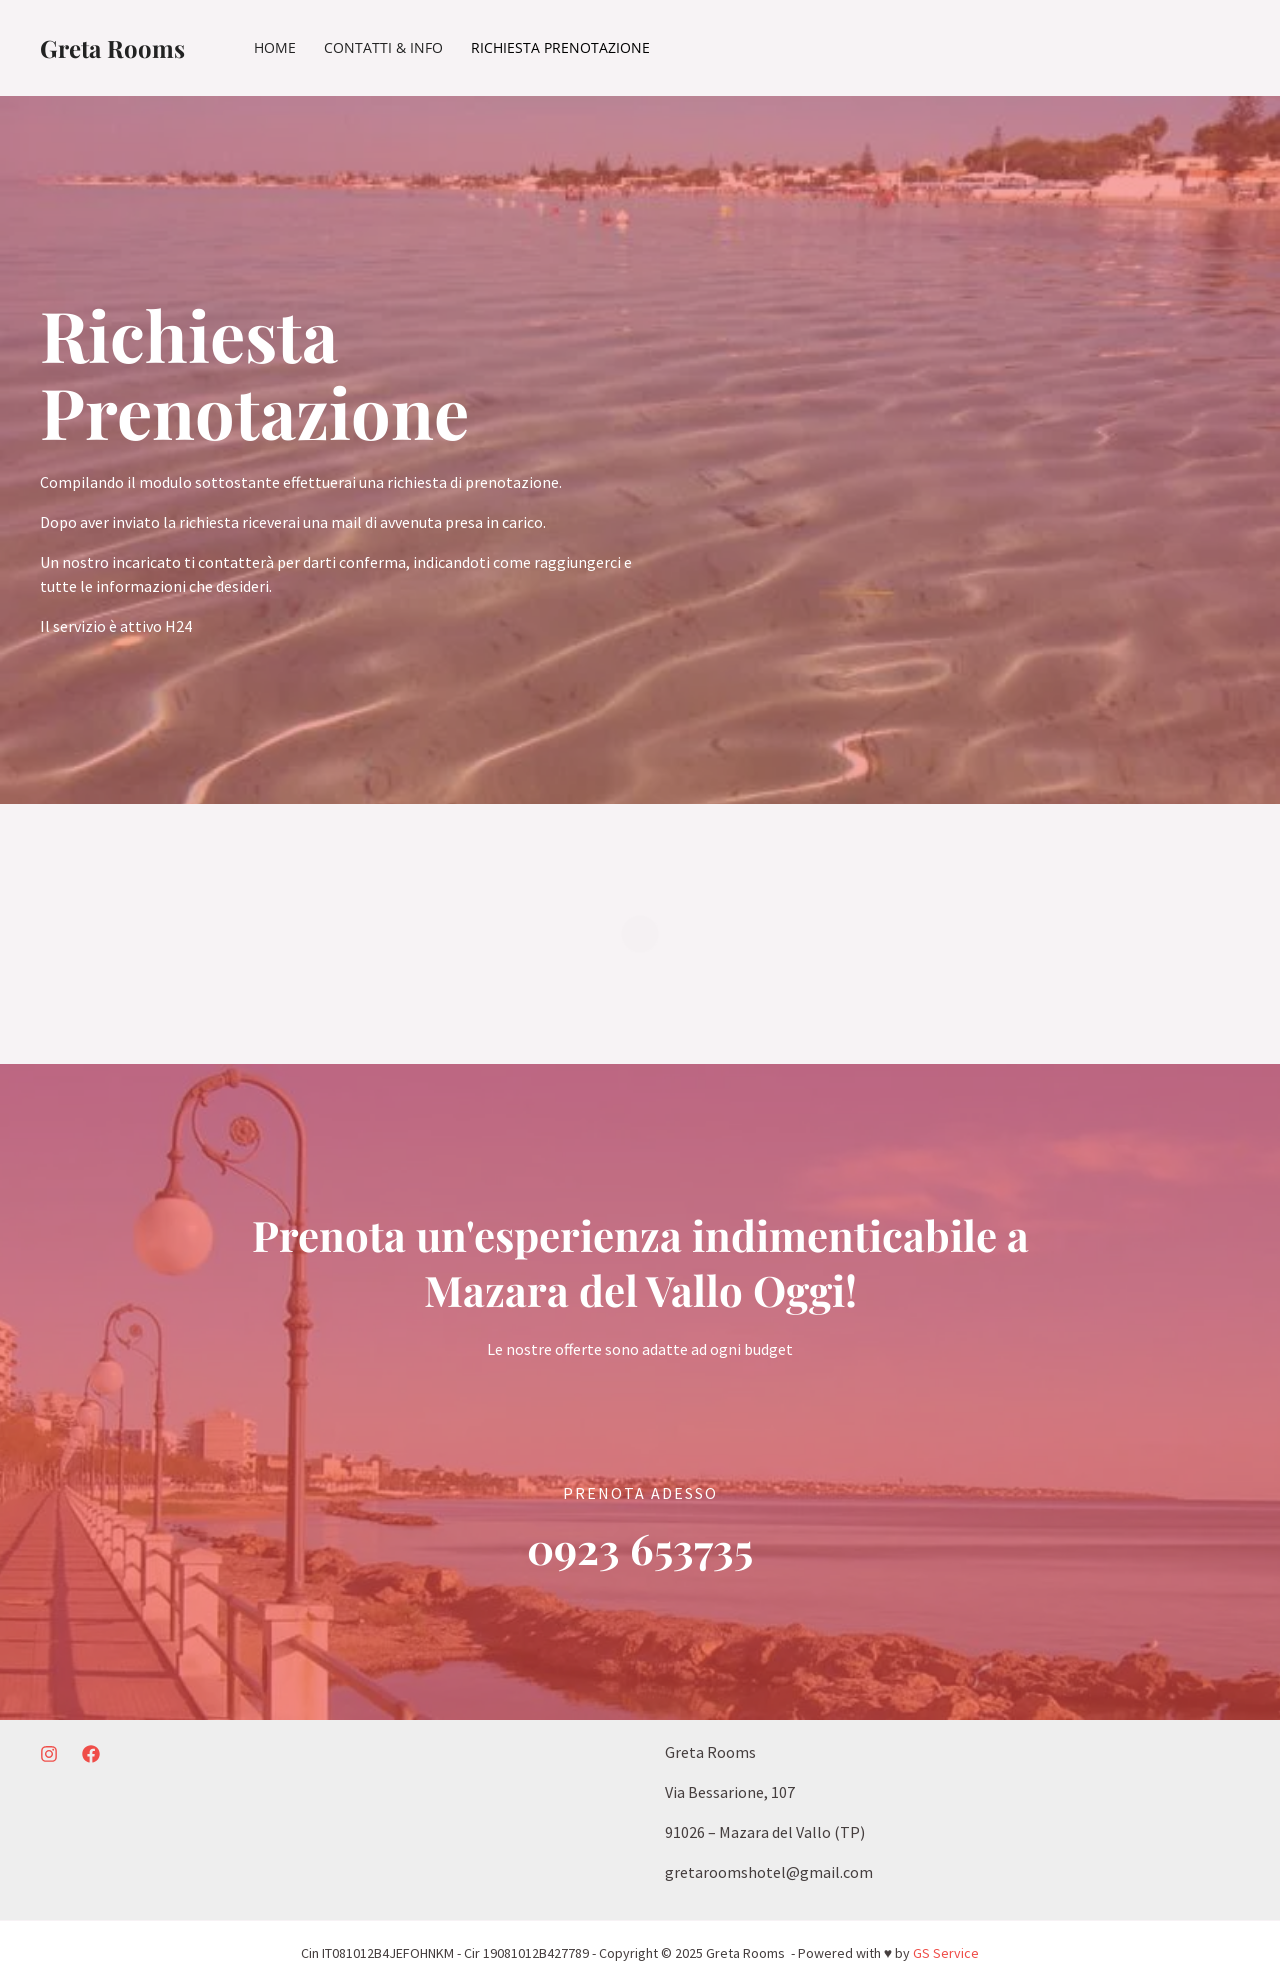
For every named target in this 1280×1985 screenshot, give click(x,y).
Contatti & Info (383, 47)
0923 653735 (640, 1548)
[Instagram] (49, 1754)
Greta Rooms (112, 48)
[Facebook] (91, 1754)
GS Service (946, 1953)
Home (275, 47)
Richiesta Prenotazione (560, 47)
